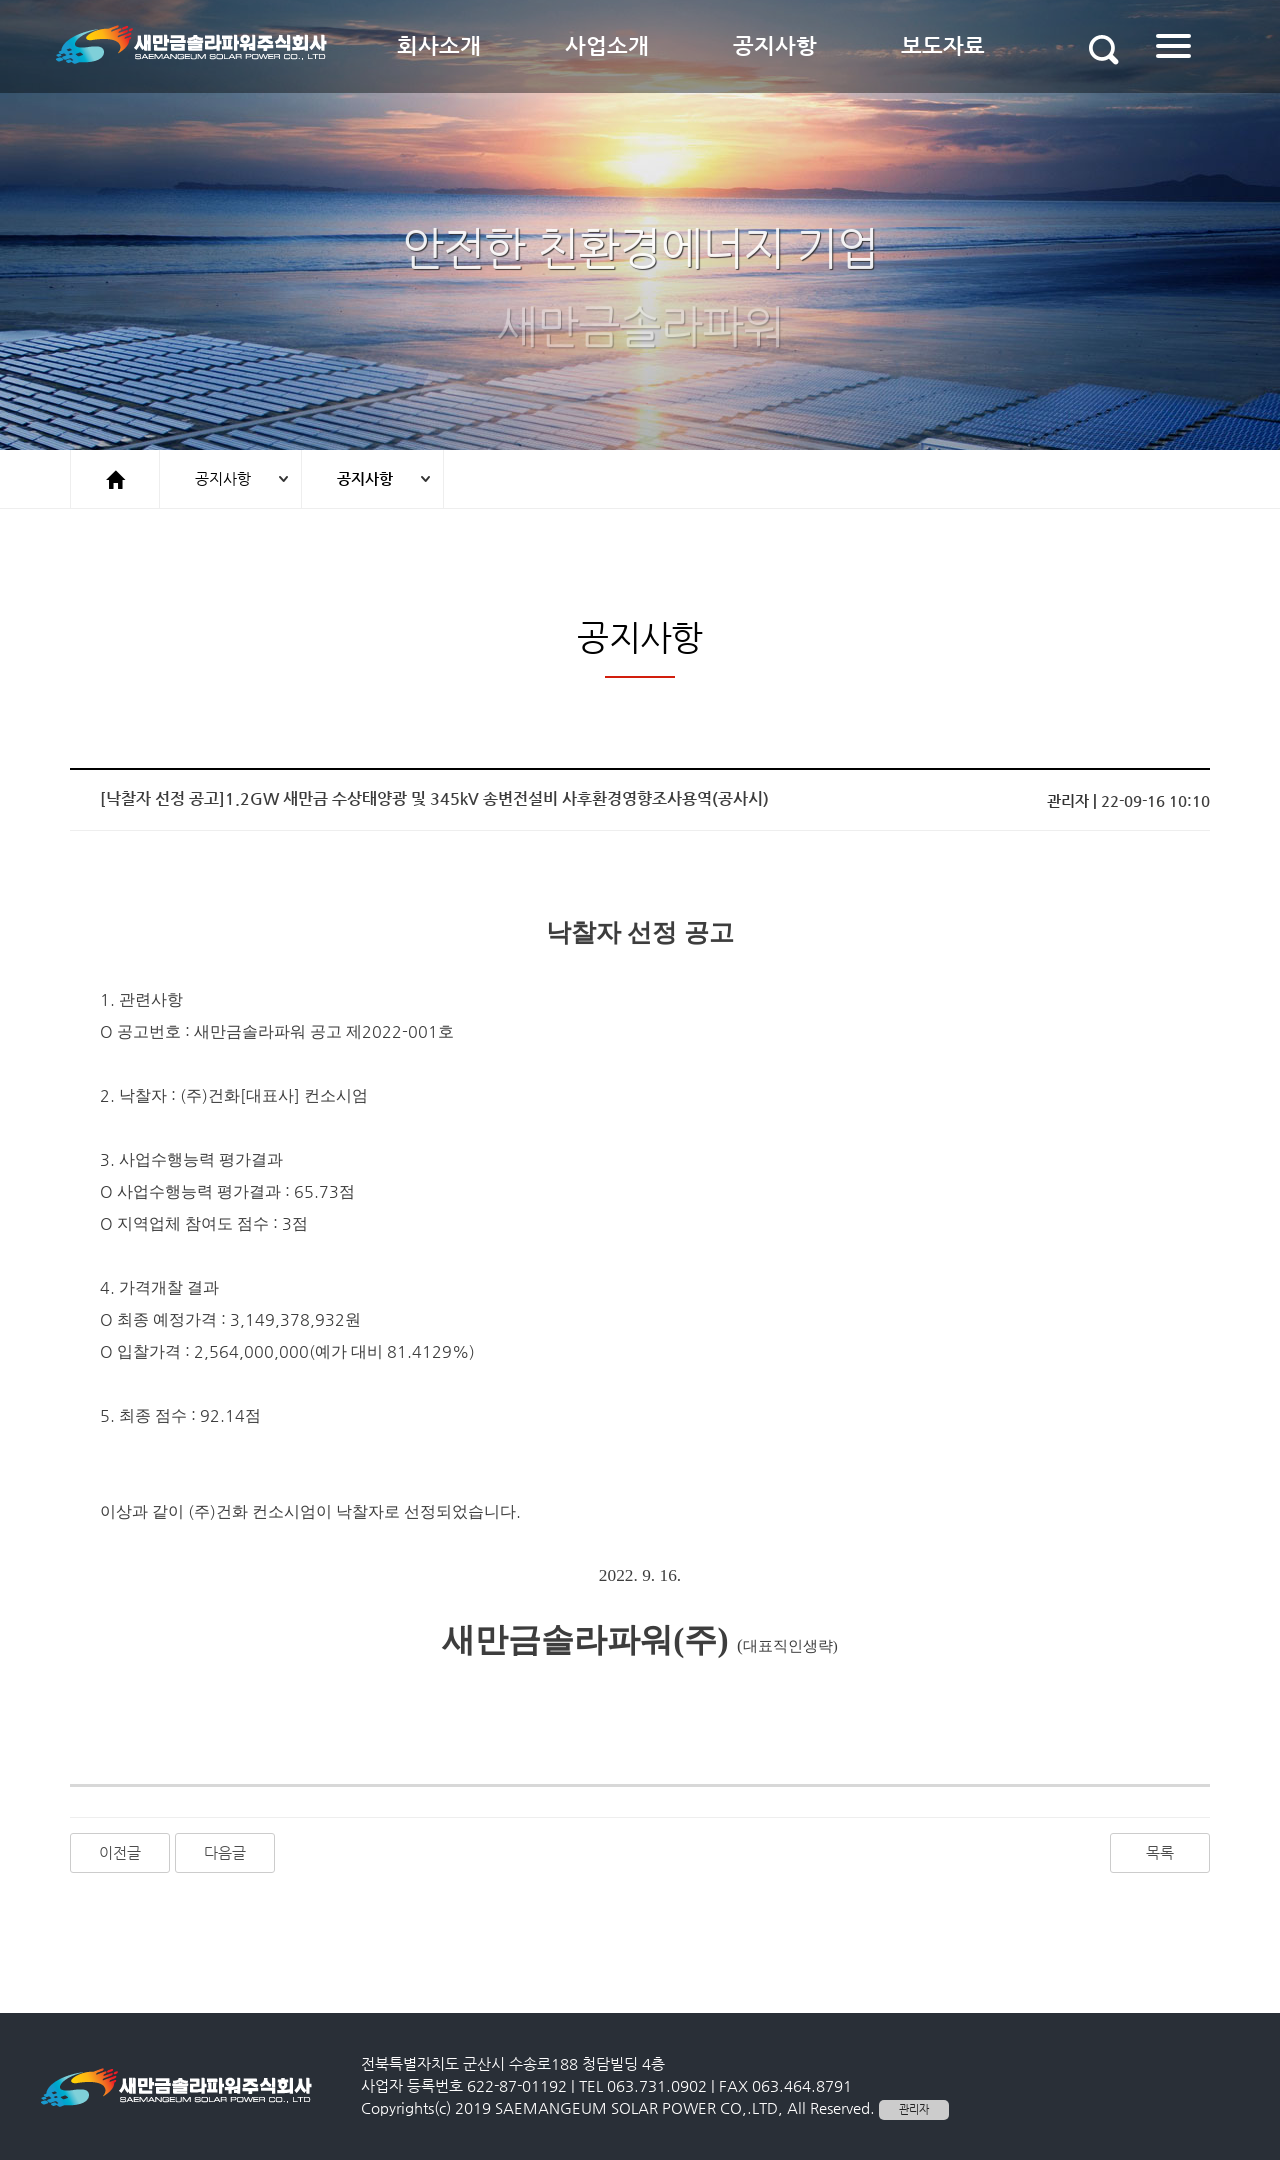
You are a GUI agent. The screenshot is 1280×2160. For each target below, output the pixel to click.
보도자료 (943, 46)
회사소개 (439, 46)
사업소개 (607, 46)
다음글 (225, 1852)
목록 (1160, 1852)
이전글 (120, 1852)
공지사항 (775, 46)
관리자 (914, 2109)
